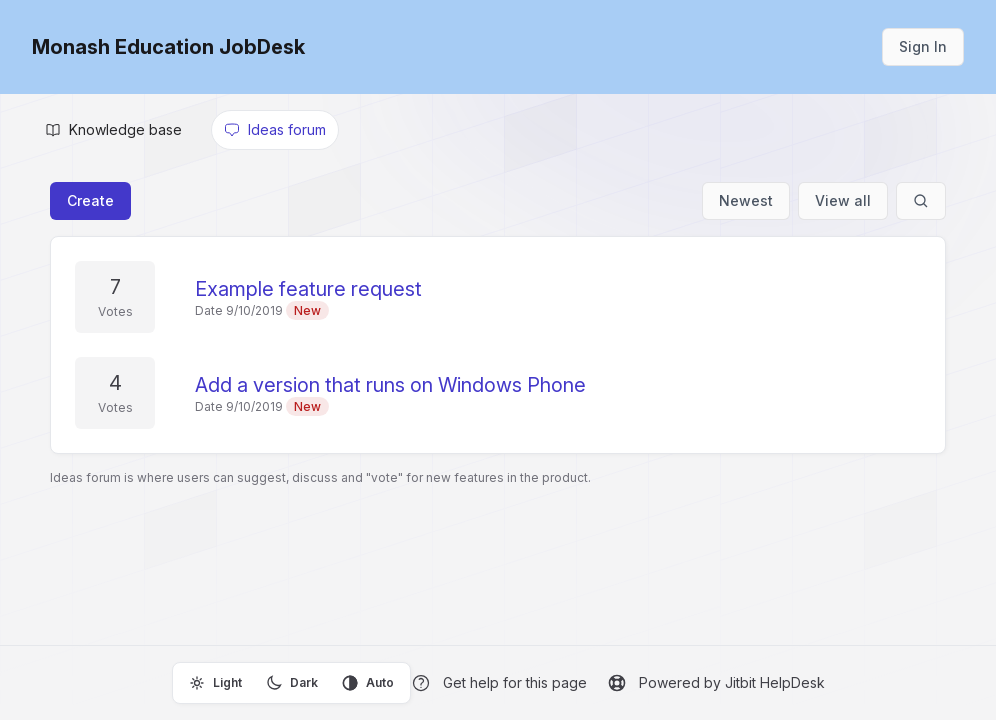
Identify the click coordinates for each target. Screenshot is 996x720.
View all (843, 200)
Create (90, 200)
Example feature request (308, 289)
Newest (746, 200)
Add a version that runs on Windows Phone (390, 385)
